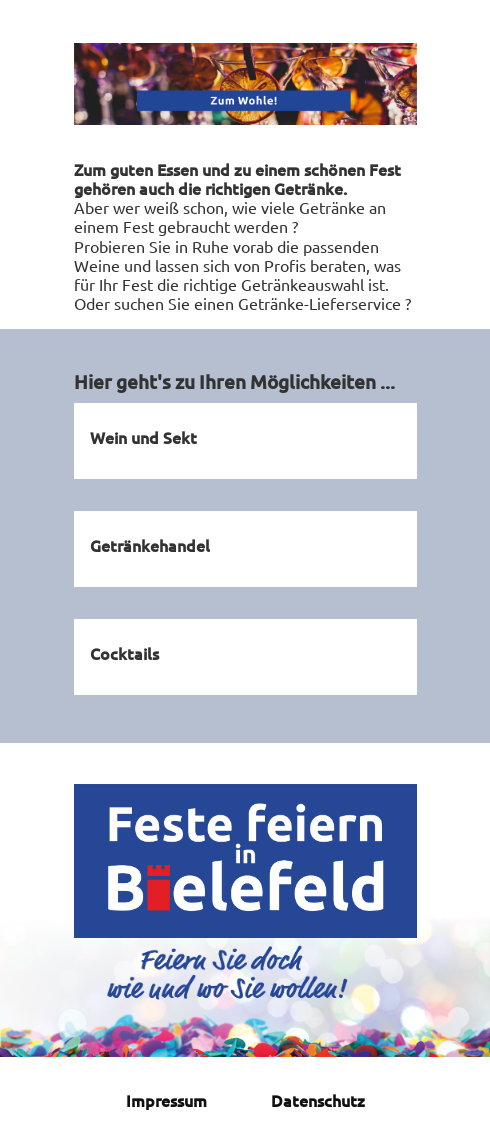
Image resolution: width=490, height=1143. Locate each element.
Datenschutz (318, 1100)
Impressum (166, 1100)
